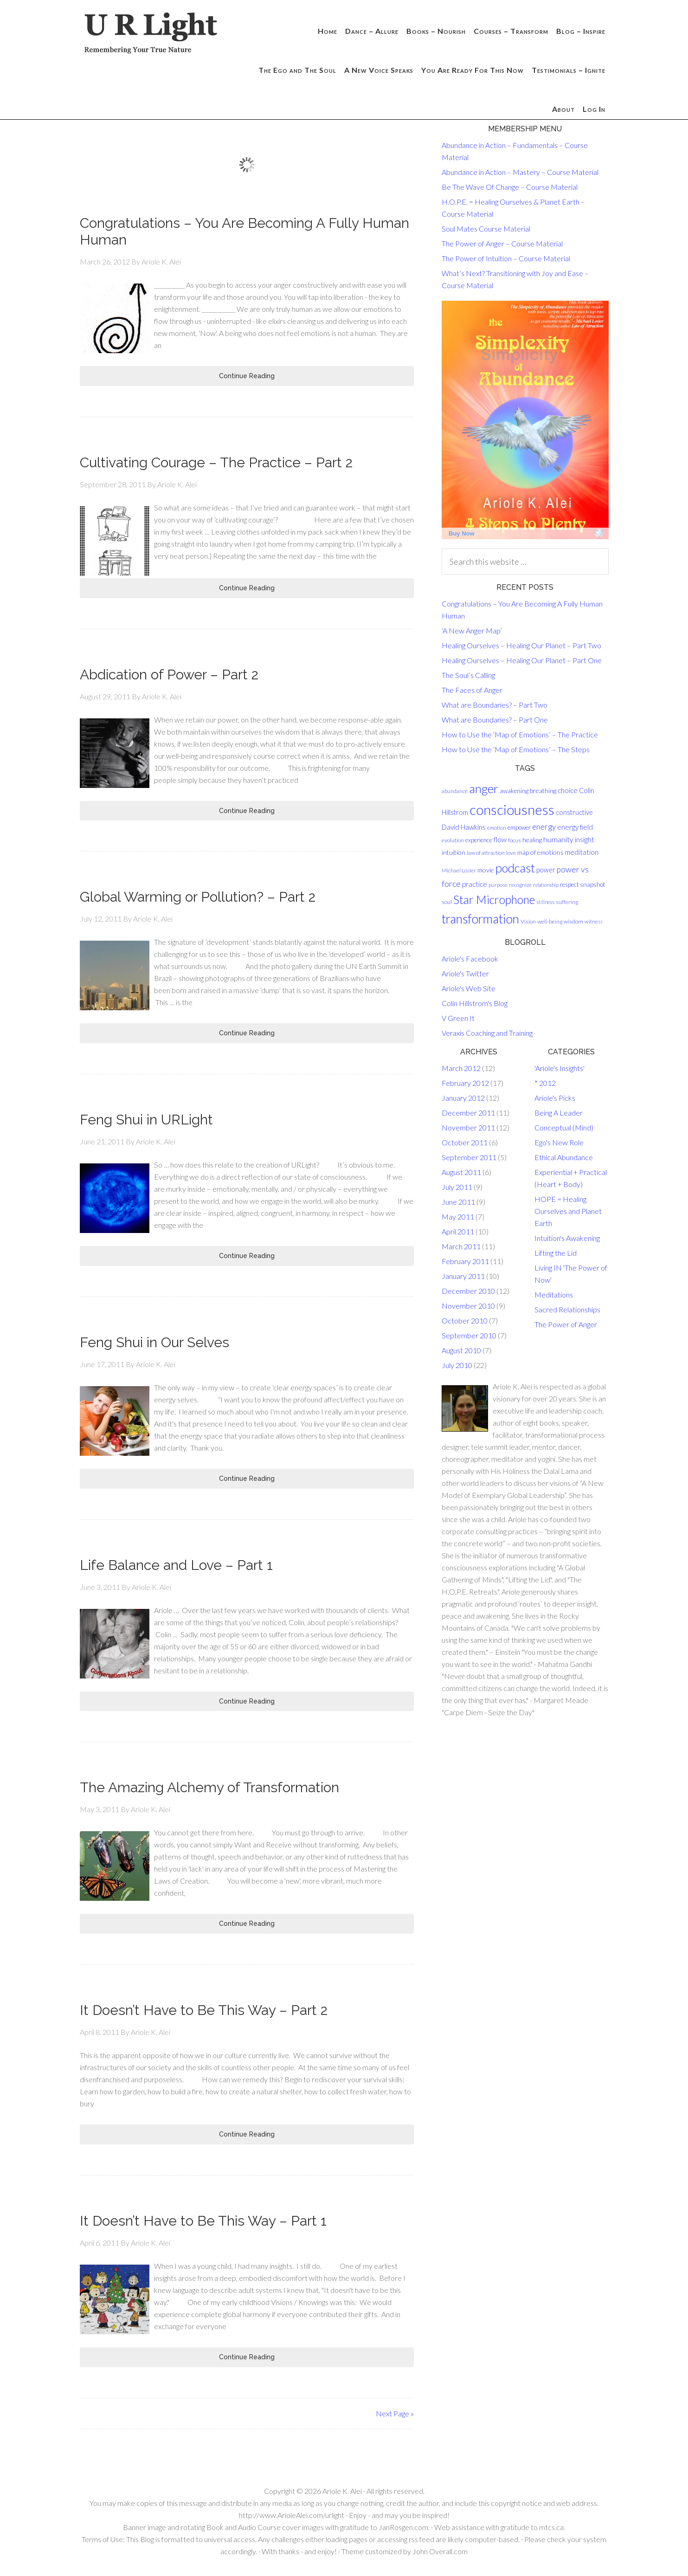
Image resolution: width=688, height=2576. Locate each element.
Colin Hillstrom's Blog (475, 1003)
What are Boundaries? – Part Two (494, 704)
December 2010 (468, 1290)
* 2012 (545, 1082)
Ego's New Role (559, 1142)
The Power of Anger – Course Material (502, 243)
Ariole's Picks (554, 1097)
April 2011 (458, 1231)
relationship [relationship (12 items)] (546, 885)
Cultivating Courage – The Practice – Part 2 (216, 462)
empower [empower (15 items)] (519, 827)
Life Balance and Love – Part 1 (176, 1565)
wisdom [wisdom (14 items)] (573, 921)
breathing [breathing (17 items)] (543, 790)
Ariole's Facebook (470, 958)
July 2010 (457, 1365)
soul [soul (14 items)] (447, 901)
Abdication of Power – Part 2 (169, 674)
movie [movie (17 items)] (485, 870)
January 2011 (463, 1276)
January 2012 (463, 1097)
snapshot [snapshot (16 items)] (592, 884)
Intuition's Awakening (567, 1237)
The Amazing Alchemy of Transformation (209, 1787)
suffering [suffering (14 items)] (567, 901)
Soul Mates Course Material (486, 228)
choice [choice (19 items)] (568, 790)
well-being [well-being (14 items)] (549, 921)
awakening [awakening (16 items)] (514, 790)
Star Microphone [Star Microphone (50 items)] (494, 899)
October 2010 (465, 1320)
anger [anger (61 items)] (483, 788)
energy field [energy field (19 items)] (575, 827)
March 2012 (461, 1068)
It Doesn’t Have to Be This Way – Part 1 (203, 2221)
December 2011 (468, 1112)
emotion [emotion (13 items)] (496, 828)
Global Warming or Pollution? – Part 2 (197, 897)
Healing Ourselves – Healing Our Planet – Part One (522, 660)
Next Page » (395, 2413)
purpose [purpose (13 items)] (498, 885)
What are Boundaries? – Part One (495, 719)
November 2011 (468, 1127)
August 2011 (461, 1172)
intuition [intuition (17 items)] (453, 852)
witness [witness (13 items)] (594, 921)
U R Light (154, 35)
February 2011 (465, 1261)
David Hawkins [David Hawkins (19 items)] (464, 827)
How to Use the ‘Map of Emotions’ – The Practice (520, 734)
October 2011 (465, 1142)
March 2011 (461, 1246)
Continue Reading (247, 376)
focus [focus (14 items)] (514, 840)
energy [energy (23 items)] (544, 827)
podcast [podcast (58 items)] (515, 867)
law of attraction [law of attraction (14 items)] (486, 852)
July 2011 (457, 1186)
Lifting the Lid (555, 1252)
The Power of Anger (565, 1324)
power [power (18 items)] (545, 870)
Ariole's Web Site (468, 988)
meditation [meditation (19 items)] (581, 852)
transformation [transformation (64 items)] (480, 918)
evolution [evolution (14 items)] (453, 840)
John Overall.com (440, 2551)
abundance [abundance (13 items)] (455, 791)
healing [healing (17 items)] (532, 840)
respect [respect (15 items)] (569, 884)
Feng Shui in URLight (146, 1119)
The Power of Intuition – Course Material (506, 258)
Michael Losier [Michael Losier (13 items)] (459, 870)
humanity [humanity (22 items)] (558, 839)
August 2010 (461, 1350)
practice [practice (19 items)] (474, 884)
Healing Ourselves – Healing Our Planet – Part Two (521, 645)
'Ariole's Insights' (559, 1068)
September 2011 (469, 1157)
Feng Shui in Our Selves (154, 1342)
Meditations (553, 1294)
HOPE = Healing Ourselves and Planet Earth (568, 1210)
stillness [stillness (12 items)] (545, 902)
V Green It (458, 1018)
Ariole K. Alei (342, 2490)
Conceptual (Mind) (563, 1127)
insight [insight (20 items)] (584, 839)
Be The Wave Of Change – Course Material (510, 186)
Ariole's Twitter (465, 973)
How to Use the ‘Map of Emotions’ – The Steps (516, 749)
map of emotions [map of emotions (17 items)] (540, 852)
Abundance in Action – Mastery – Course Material (520, 172)
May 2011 (458, 1216)
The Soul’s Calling (468, 675)
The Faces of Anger (472, 689)
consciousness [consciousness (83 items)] (511, 809)
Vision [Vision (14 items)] (528, 921)
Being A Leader (558, 1112)
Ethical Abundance (563, 1157)
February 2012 (465, 1082)
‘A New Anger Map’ (472, 630)
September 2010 (469, 1335)
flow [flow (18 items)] (500, 840)
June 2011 (458, 1201)
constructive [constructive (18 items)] (574, 812)
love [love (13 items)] (511, 853)
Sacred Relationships (567, 1309)
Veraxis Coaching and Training (487, 1032)
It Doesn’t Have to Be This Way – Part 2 (204, 2010)
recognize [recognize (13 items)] (520, 885)
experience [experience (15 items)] (478, 840)
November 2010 (468, 1305)
